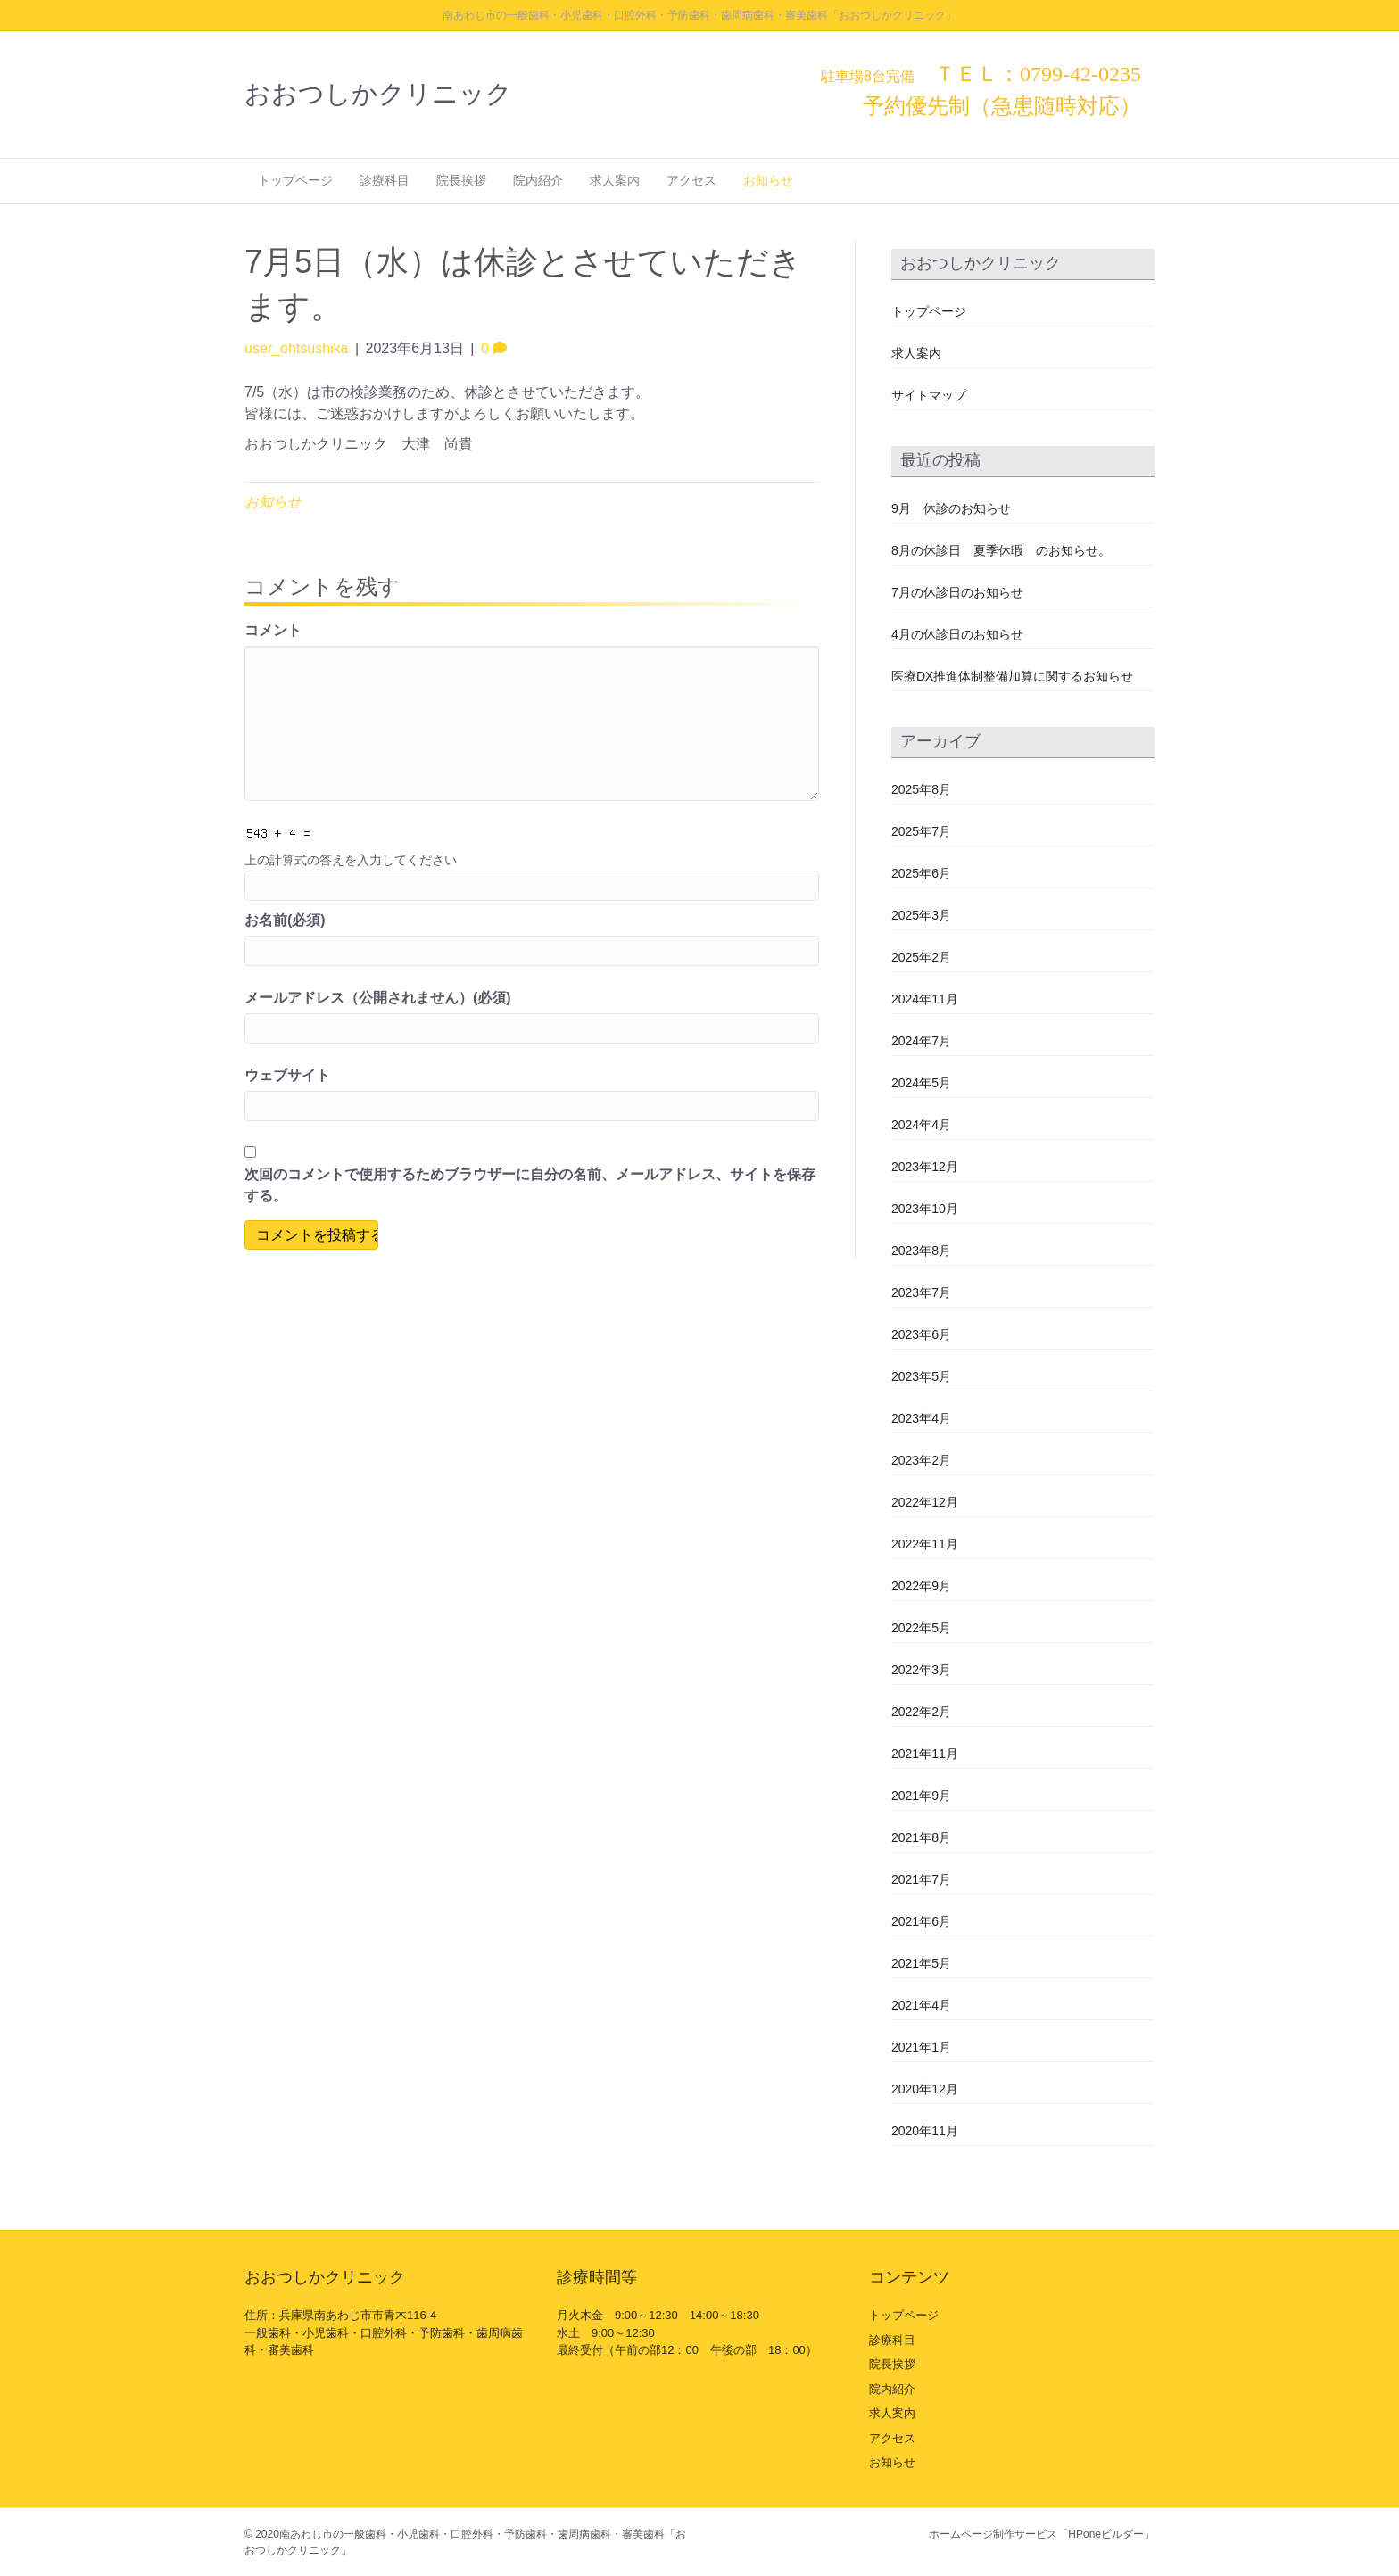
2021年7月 (921, 1879)
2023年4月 (921, 1418)
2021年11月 (924, 1753)
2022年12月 (924, 1502)
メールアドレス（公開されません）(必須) (377, 997)
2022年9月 (921, 1586)
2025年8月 (921, 789)
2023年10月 (924, 1208)
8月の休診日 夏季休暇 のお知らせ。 (1001, 550)
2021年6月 (921, 1921)
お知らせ (768, 180)
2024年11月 (924, 999)
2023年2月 (921, 1460)
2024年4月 (921, 1125)
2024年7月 (921, 1041)
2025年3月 (921, 915)
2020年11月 (924, 2131)
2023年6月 (921, 1334)
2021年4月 (921, 2005)
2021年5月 (921, 1963)
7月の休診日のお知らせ (957, 592)
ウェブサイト (287, 1075)
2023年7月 (921, 1292)
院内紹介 (538, 180)
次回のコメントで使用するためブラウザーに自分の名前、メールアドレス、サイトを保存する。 (529, 1185)
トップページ (295, 180)
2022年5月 (921, 1628)
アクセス (691, 180)
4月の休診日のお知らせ (957, 634)
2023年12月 (924, 1167)
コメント (273, 630)
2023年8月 (921, 1250)
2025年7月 (921, 831)
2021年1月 (921, 2047)
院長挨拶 (461, 180)
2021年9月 (921, 1795)
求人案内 (615, 180)
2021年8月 (921, 1837)
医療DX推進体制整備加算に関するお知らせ (1012, 676)
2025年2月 (921, 957)
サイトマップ (928, 395)
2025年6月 (921, 873)
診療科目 (385, 180)
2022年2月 (921, 1712)
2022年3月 (921, 1670)
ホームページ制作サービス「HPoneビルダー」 (1042, 2534)
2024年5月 (921, 1083)
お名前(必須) (285, 920)
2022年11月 (924, 1544)
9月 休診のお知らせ (951, 508)
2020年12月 (924, 2089)
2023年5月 (921, 1376)
